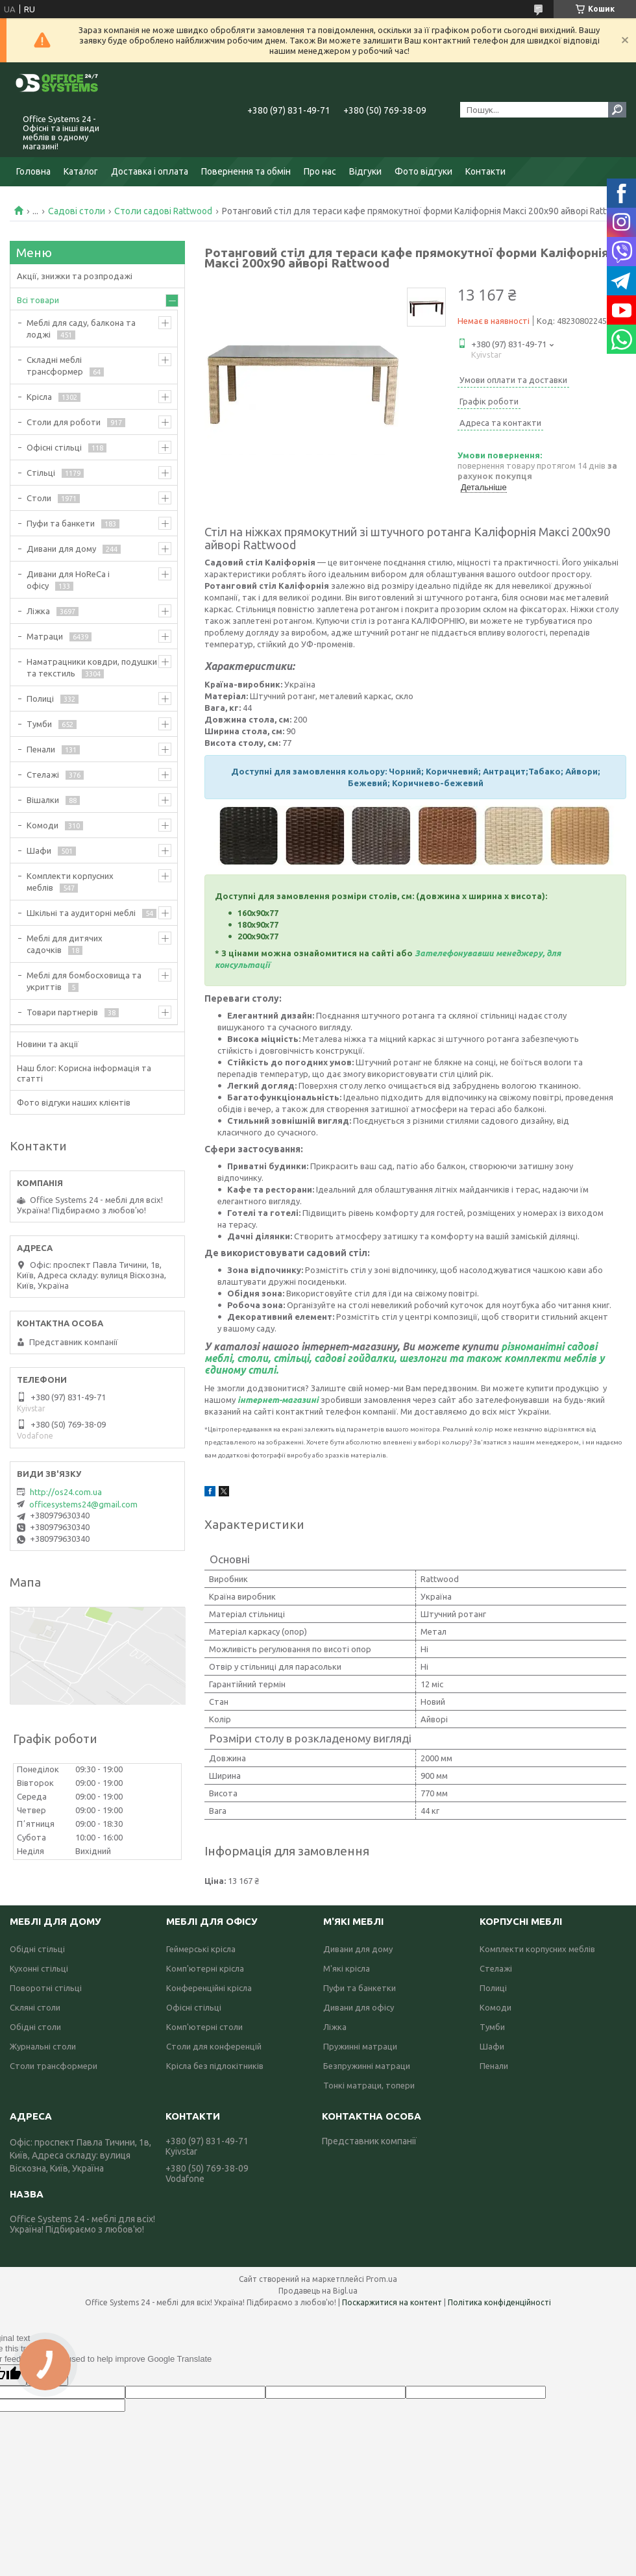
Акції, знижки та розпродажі (74, 275)
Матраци (45, 636)
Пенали (41, 749)
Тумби (39, 723)
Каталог (81, 171)
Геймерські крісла (201, 1948)
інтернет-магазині (278, 1399)
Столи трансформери (53, 2065)
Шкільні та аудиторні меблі (81, 912)
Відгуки (365, 171)
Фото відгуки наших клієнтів (73, 1102)
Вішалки (43, 799)
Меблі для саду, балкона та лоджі (81, 328)
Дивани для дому (61, 548)
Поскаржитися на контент (392, 2302)
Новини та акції (48, 1043)
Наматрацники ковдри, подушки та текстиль (92, 667)
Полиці (40, 698)
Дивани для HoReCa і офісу (68, 579)
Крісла (39, 396)
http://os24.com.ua (66, 1491)
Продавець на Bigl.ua (318, 2290)
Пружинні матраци (360, 2046)
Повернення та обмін (246, 171)
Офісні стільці (54, 447)
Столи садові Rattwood (163, 211)
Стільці (41, 472)
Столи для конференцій (214, 2046)
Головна (33, 171)
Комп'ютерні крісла (205, 1968)
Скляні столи (35, 2007)
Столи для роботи (64, 422)
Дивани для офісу (358, 2007)
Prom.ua (381, 2279)
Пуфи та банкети (61, 523)
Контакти (485, 171)
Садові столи (76, 211)
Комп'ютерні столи (204, 2026)
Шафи (39, 850)
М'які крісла (346, 1968)
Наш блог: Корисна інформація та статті (84, 1073)
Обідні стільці (37, 1948)
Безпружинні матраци (366, 2065)
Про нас (320, 171)
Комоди (42, 825)
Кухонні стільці (39, 1968)
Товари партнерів (62, 1012)
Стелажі (43, 774)
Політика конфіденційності (499, 2302)
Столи (39, 497)
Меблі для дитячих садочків (65, 944)
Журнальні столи (43, 2046)
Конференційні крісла (209, 1987)
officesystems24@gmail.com (83, 1504)
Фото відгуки (423, 171)
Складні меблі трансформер (55, 365)
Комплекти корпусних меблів (70, 881)
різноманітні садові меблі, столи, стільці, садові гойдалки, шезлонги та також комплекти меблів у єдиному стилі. (404, 1358)
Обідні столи (35, 2026)
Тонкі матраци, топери (369, 2085)
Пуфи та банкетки (359, 1987)
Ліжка (38, 610)
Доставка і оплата (149, 171)
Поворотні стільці (46, 1987)
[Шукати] (617, 110)
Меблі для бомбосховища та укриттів (84, 981)
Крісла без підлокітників (214, 2065)
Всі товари (38, 299)
